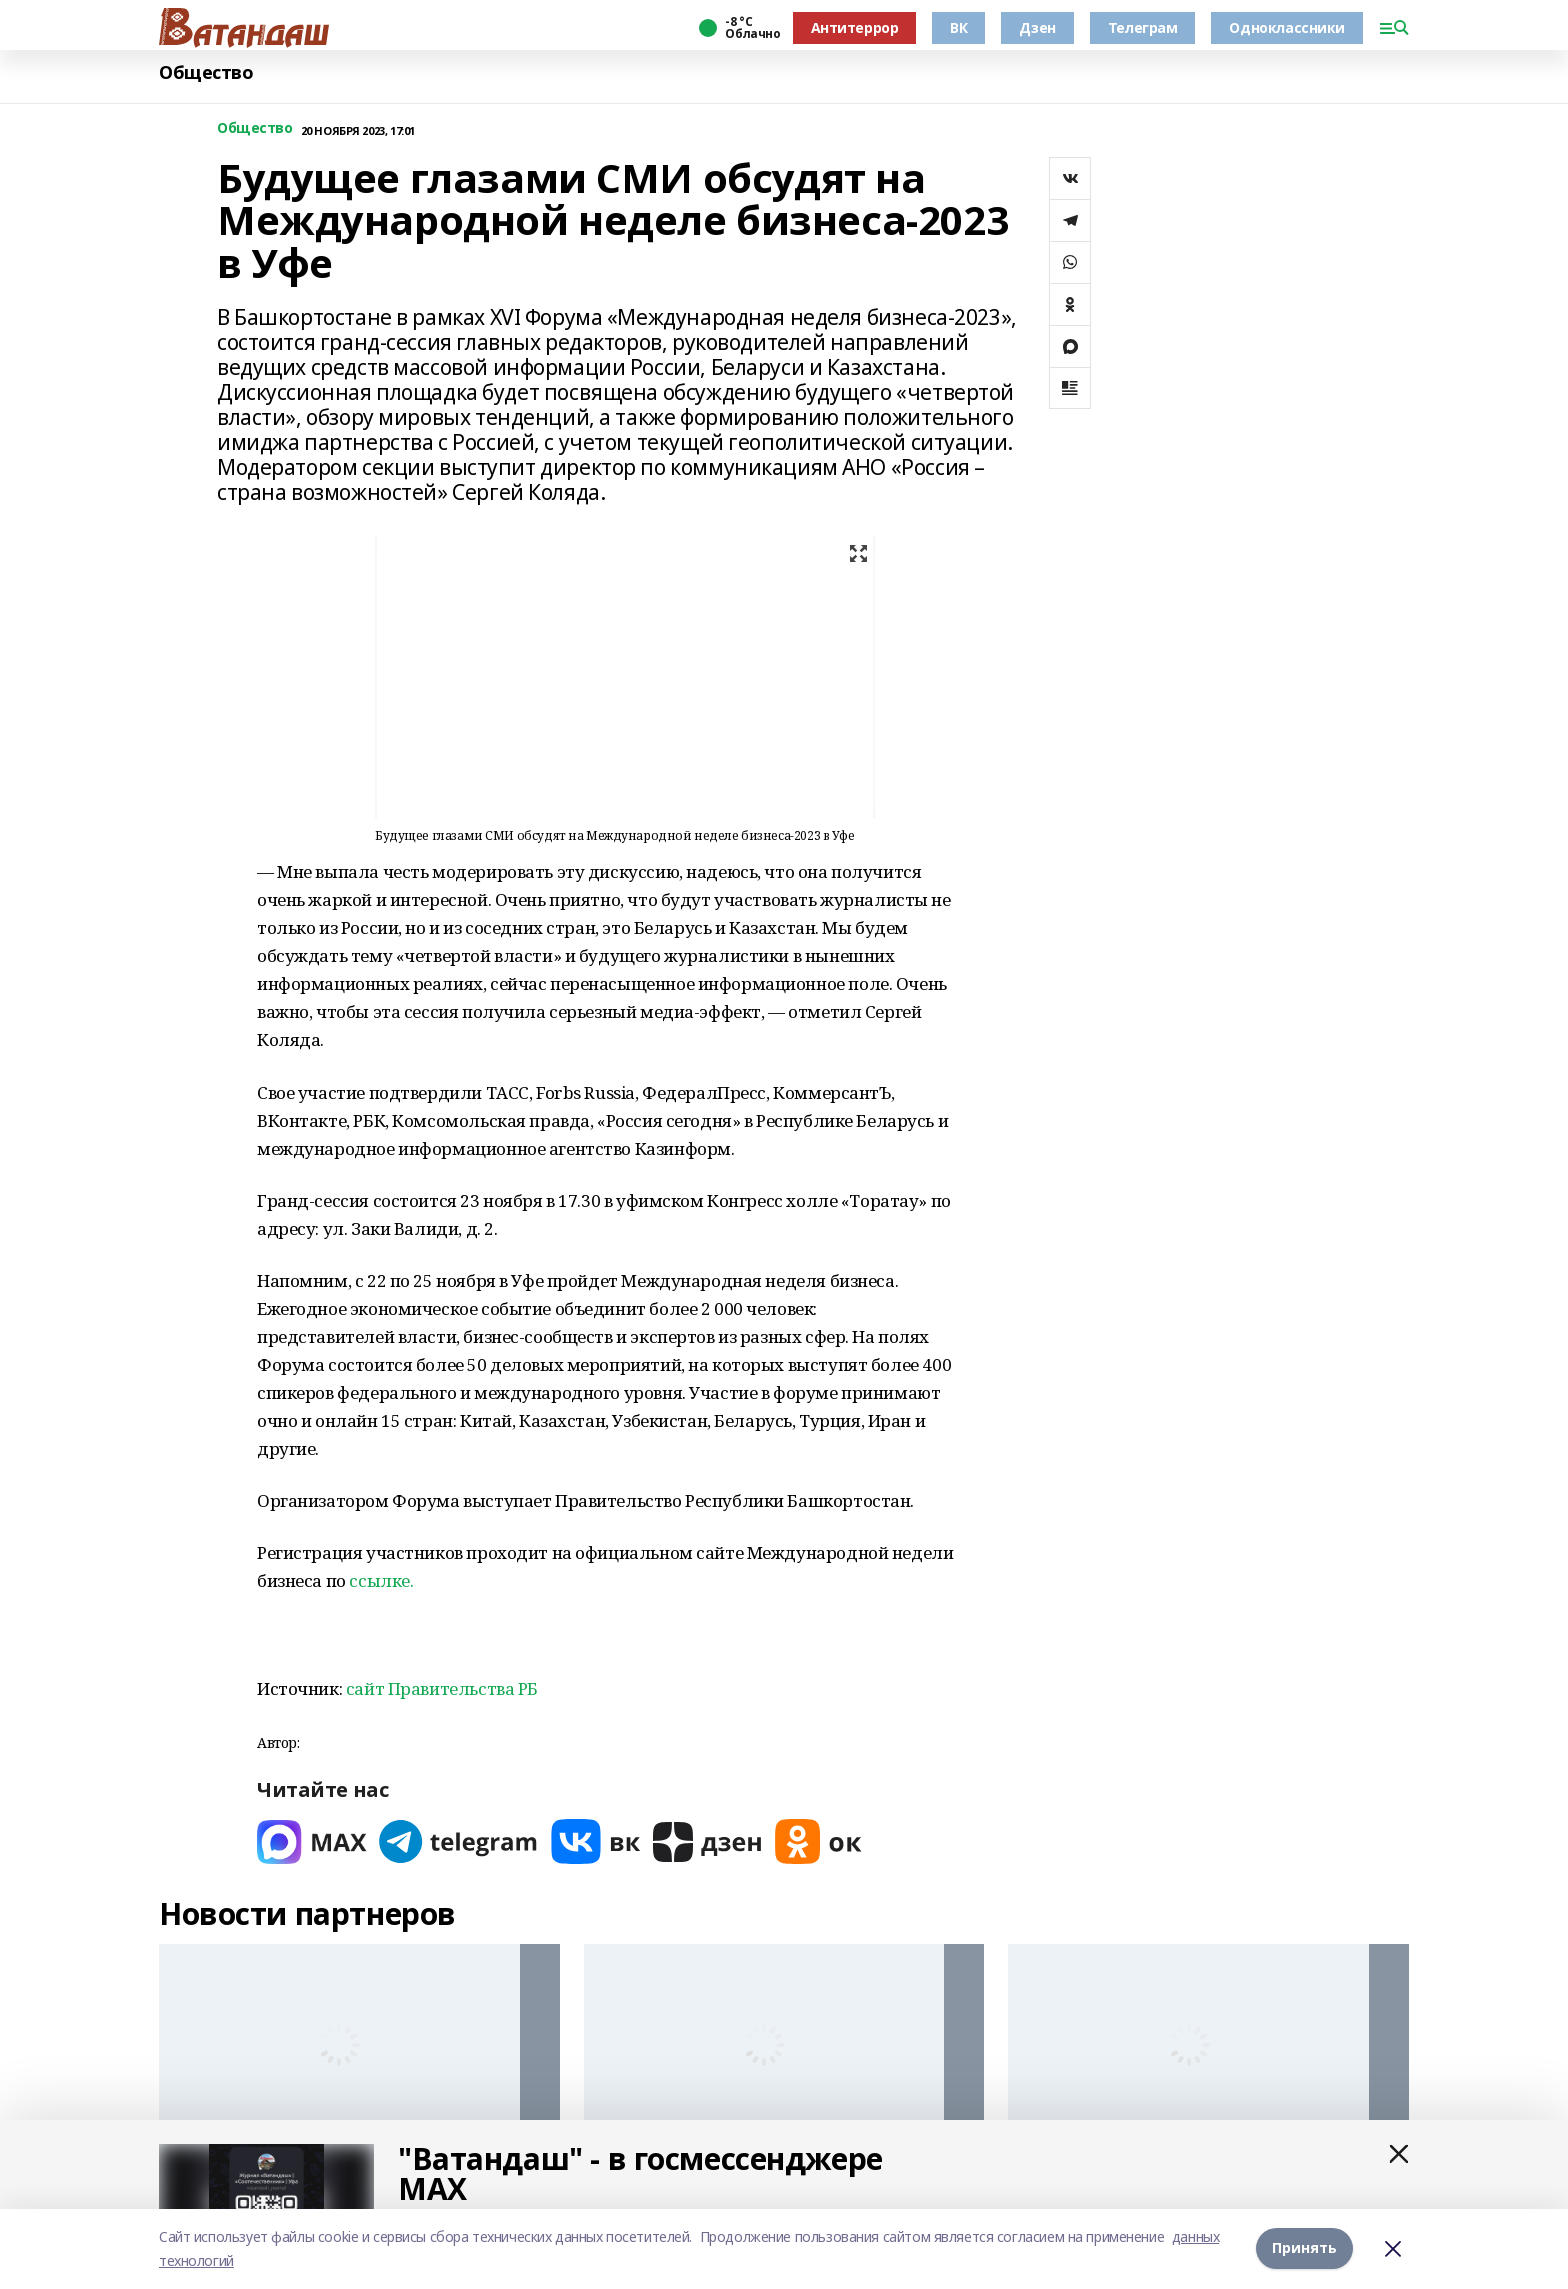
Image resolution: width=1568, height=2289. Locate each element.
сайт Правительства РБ (442, 1688)
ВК (958, 27)
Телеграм (1143, 27)
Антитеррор (855, 27)
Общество (206, 72)
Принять (1304, 2248)
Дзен (1037, 27)
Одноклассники (1287, 27)
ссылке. (381, 1580)
